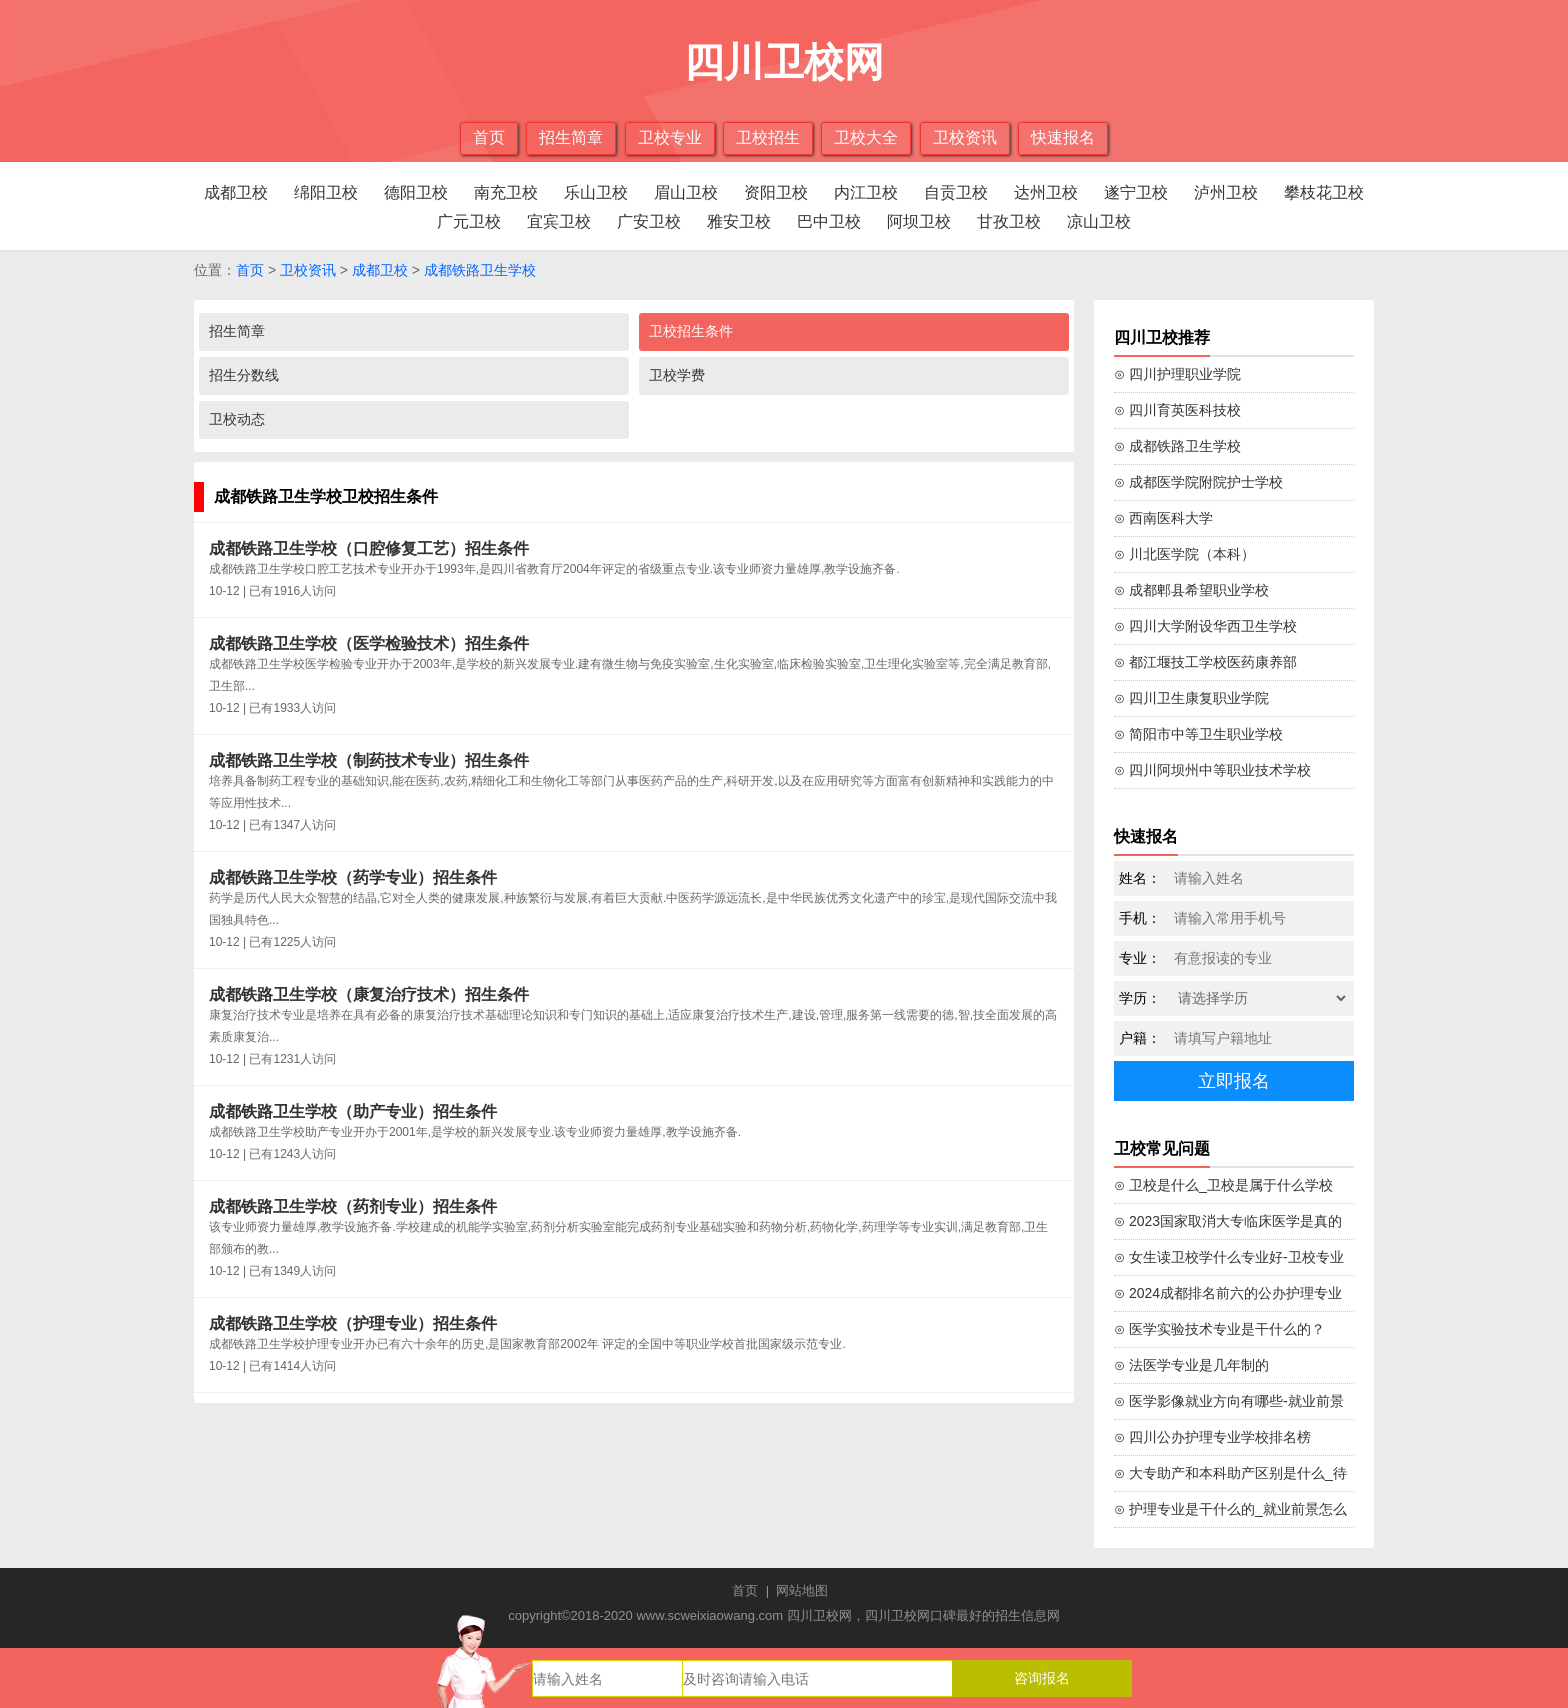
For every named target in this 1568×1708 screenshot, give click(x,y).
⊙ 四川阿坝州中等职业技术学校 (1212, 770)
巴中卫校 (829, 221)
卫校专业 (670, 137)
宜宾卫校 (559, 221)
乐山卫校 (596, 192)
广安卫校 (649, 221)
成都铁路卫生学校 (480, 270)
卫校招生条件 (691, 331)
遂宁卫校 (1136, 192)
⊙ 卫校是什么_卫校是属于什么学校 (1223, 1185)
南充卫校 (506, 192)
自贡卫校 (956, 192)
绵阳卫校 (326, 192)
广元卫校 (469, 221)
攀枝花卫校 (1324, 192)
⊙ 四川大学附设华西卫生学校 (1205, 626)
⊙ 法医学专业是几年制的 (1191, 1365)
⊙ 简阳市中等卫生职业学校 (1198, 734)
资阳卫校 (776, 192)
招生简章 (571, 137)
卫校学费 (677, 375)
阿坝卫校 (919, 221)
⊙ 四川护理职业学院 (1177, 374)
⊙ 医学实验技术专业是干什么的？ (1219, 1329)
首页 (489, 137)
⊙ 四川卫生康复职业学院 (1191, 698)
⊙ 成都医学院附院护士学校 (1198, 482)
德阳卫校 (416, 192)
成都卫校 (236, 192)
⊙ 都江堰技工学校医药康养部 (1205, 662)
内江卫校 (866, 192)
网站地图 (802, 1590)
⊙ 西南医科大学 (1163, 518)
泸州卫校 (1226, 192)
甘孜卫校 (1009, 221)
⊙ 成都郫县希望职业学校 (1191, 590)
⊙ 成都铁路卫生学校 (1177, 446)
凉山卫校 (1099, 221)
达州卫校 (1046, 192)
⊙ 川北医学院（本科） (1184, 554)
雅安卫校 (739, 221)
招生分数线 (244, 375)
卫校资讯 (965, 137)
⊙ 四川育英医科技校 (1177, 410)
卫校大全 (866, 137)
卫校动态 (237, 419)
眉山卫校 (686, 192)
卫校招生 (768, 137)
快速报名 (1063, 137)
